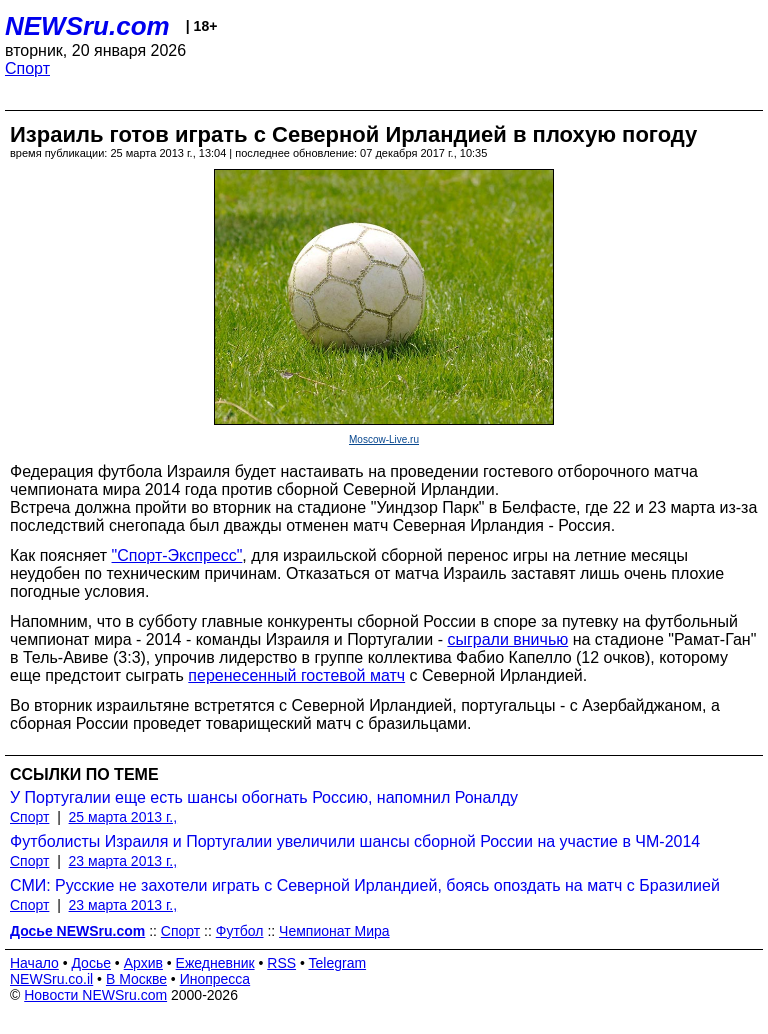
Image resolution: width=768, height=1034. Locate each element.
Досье (91, 963)
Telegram (338, 963)
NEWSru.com (87, 26)
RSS (281, 963)
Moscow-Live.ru (384, 439)
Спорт (27, 68)
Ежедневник (215, 963)
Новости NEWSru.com (95, 995)
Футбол (240, 931)
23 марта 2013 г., (123, 861)
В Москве (136, 979)
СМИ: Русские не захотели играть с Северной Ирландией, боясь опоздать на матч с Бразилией (365, 885)
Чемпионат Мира (334, 931)
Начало (34, 963)
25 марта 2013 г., (123, 817)
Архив (143, 963)
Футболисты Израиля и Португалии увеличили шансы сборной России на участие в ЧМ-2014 (355, 841)
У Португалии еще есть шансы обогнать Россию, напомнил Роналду (264, 797)
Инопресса (215, 979)
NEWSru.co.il (51, 979)
